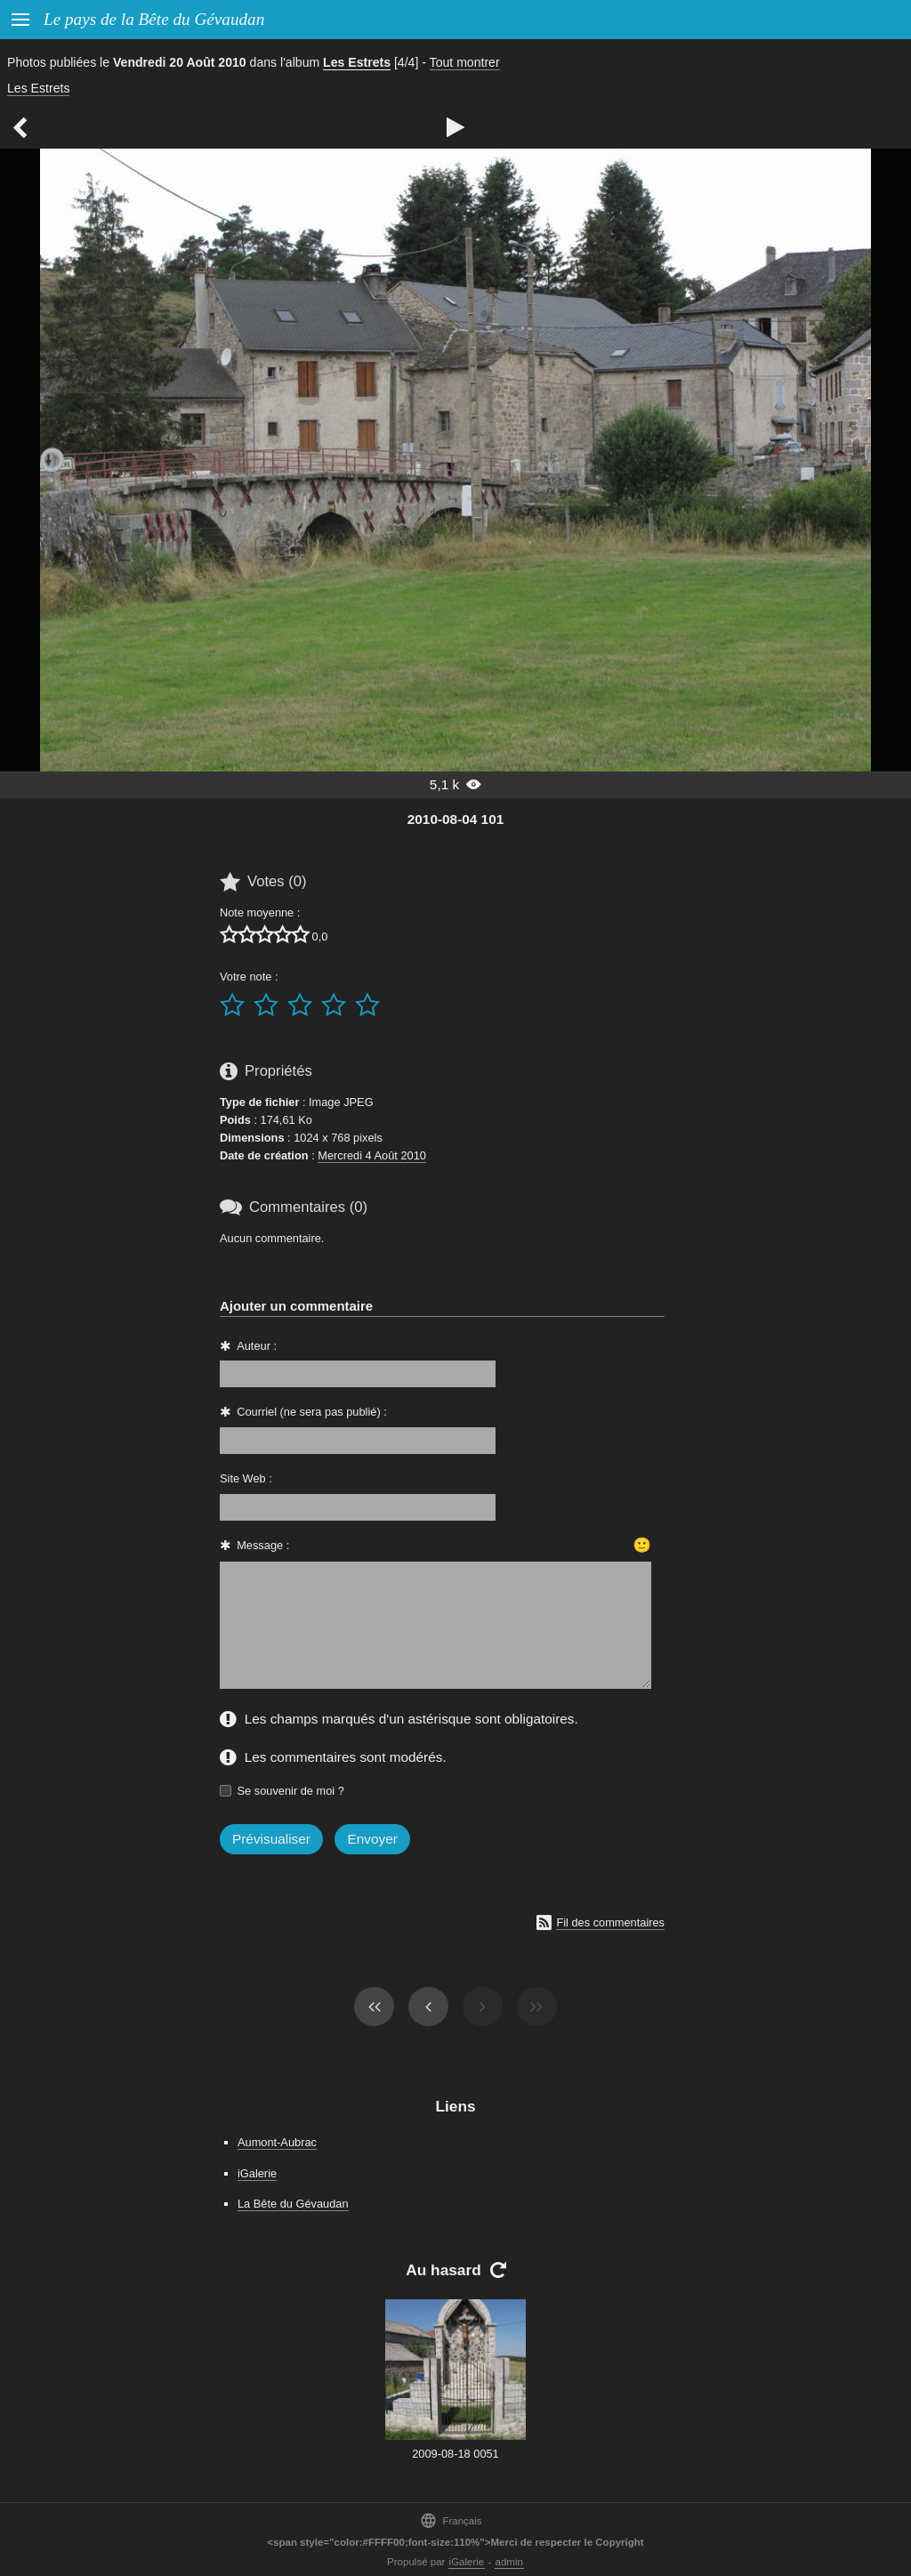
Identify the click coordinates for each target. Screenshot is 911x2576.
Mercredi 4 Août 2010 (372, 1155)
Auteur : (257, 1346)
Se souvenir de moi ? (291, 1790)
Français (450, 2520)
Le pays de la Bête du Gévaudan (154, 19)
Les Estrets (357, 62)
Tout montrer (465, 62)
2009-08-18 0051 (455, 2453)
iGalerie (257, 2173)
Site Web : (246, 1478)
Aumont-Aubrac (277, 2142)
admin (509, 2561)
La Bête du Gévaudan (293, 2203)
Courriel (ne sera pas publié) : (312, 1411)
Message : (263, 1545)
